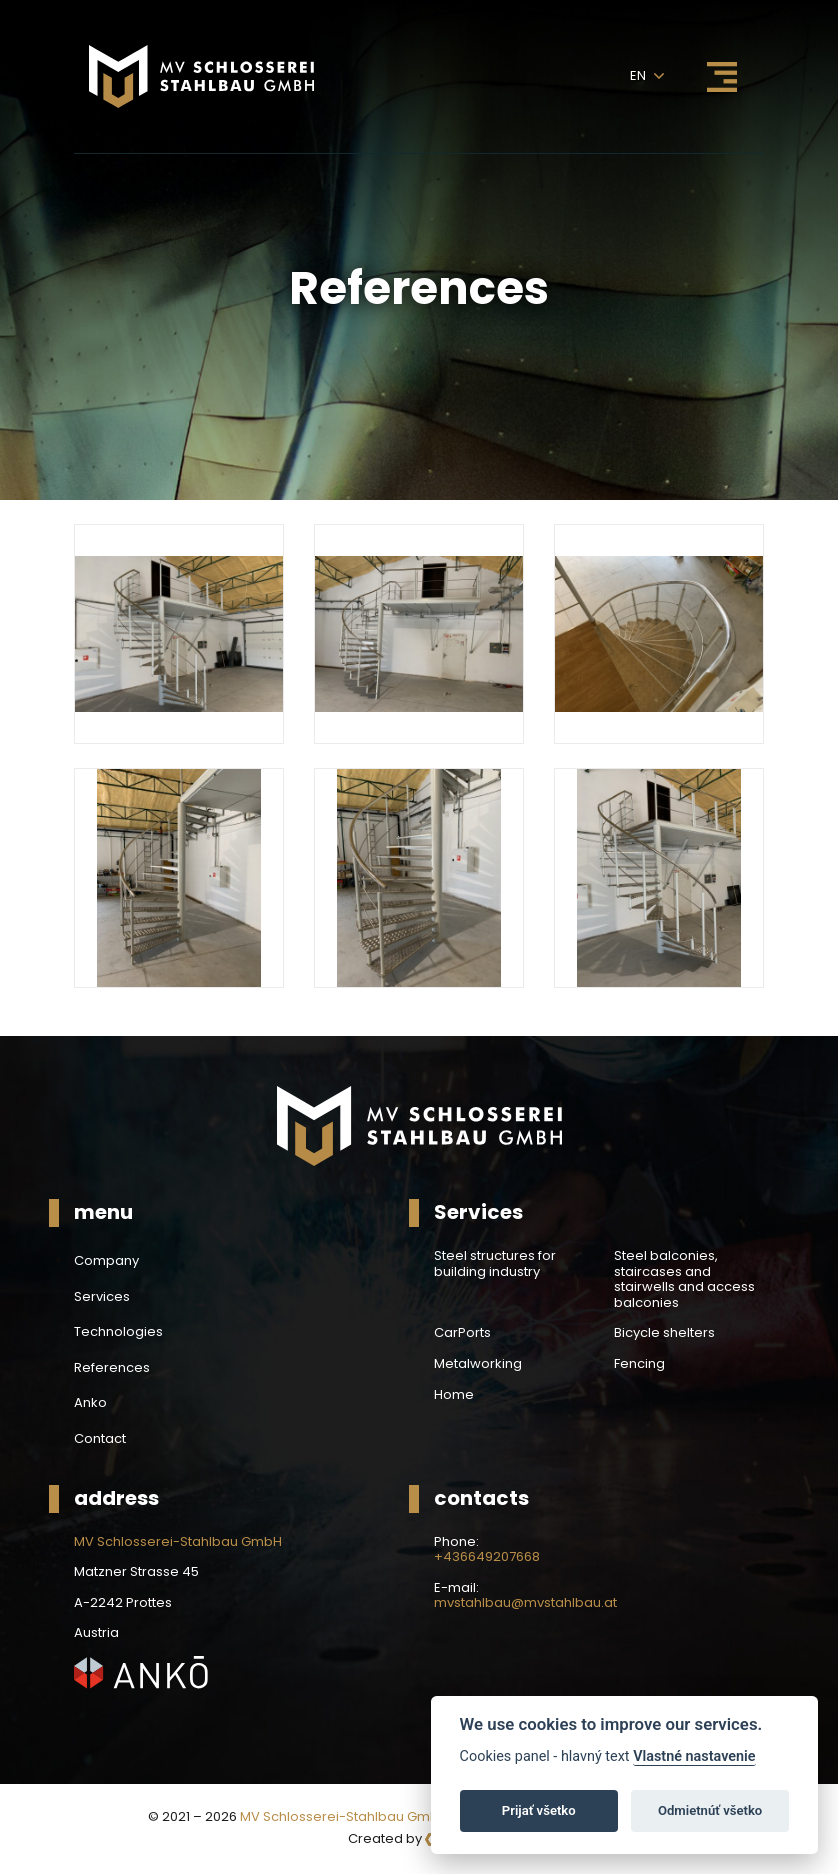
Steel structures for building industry (495, 1263)
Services (102, 1297)
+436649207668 (487, 1557)
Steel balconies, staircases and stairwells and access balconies (684, 1279)
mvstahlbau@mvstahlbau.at (525, 1603)
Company (106, 1261)
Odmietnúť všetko (710, 1810)
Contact (100, 1439)
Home (454, 1395)
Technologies (118, 1332)
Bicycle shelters (664, 1333)
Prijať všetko (539, 1810)
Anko (90, 1403)
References (112, 1368)
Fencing (639, 1364)
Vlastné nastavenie (694, 1756)
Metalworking (478, 1364)
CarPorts (462, 1333)
